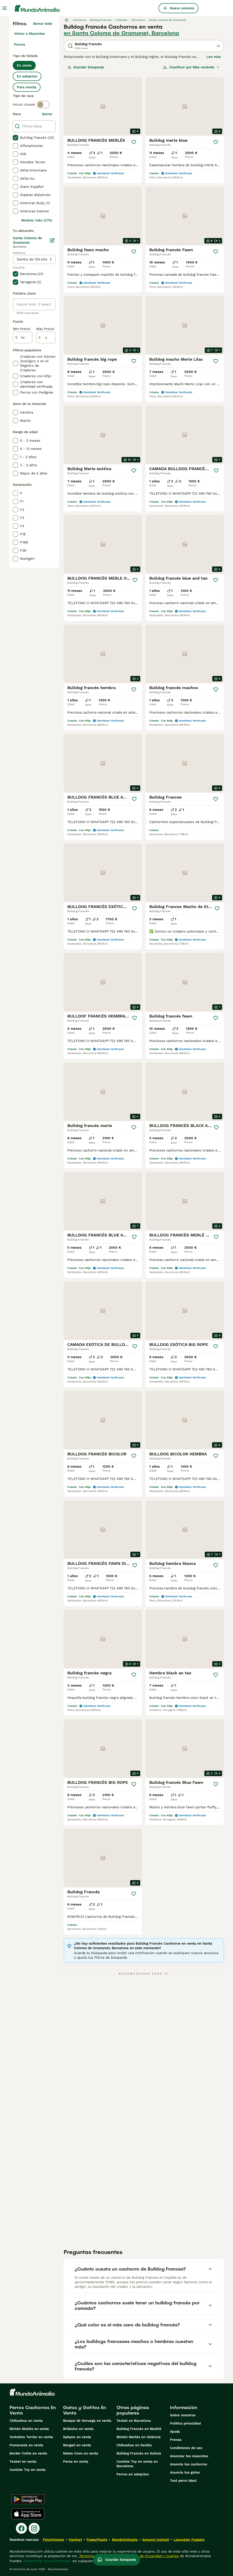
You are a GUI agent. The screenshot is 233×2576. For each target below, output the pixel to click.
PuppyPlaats (96, 2540)
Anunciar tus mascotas (189, 2456)
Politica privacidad (185, 2423)
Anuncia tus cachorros (188, 2464)
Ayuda (175, 2432)
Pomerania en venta (26, 2445)
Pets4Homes (53, 2540)
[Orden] (191, 67)
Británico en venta (78, 2429)
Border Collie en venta (28, 2453)
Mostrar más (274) (36, 220)
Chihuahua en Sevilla (134, 2445)
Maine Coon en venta (80, 2453)
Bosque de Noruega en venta (87, 2421)
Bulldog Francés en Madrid (138, 2429)
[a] (46, 337)
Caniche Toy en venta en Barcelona (137, 2463)
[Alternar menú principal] (4, 8)
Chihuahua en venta (26, 2421)
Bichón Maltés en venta (29, 2429)
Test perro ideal (183, 2481)
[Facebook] (21, 2528)
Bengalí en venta (77, 2445)
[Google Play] (27, 2499)
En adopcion (27, 76)
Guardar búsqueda (86, 67)
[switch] (43, 104)
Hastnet (75, 2540)
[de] (22, 337)
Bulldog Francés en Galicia (138, 2453)
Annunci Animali (155, 2540)
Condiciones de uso (186, 2448)
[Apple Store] (28, 2513)
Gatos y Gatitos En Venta (84, 2410)
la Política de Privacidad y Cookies (150, 2556)
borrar (47, 114)
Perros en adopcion (132, 2474)
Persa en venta (75, 2461)
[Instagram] (34, 2528)
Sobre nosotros (182, 2415)
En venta (24, 65)
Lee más (213, 57)
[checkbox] (15, 137)
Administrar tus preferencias (47, 2561)
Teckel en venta (23, 2461)
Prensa (176, 2440)
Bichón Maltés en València (138, 2437)
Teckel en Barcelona (133, 2421)
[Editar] (52, 240)
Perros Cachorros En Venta (33, 2410)
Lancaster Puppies (189, 2540)
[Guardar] (133, 142)
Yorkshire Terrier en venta (31, 2437)
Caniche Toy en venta (28, 2470)
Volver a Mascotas (29, 34)
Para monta (26, 87)
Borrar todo (42, 24)
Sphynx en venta (77, 2437)
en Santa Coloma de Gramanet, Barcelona (121, 33)
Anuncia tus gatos (185, 2472)
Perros (19, 44)
